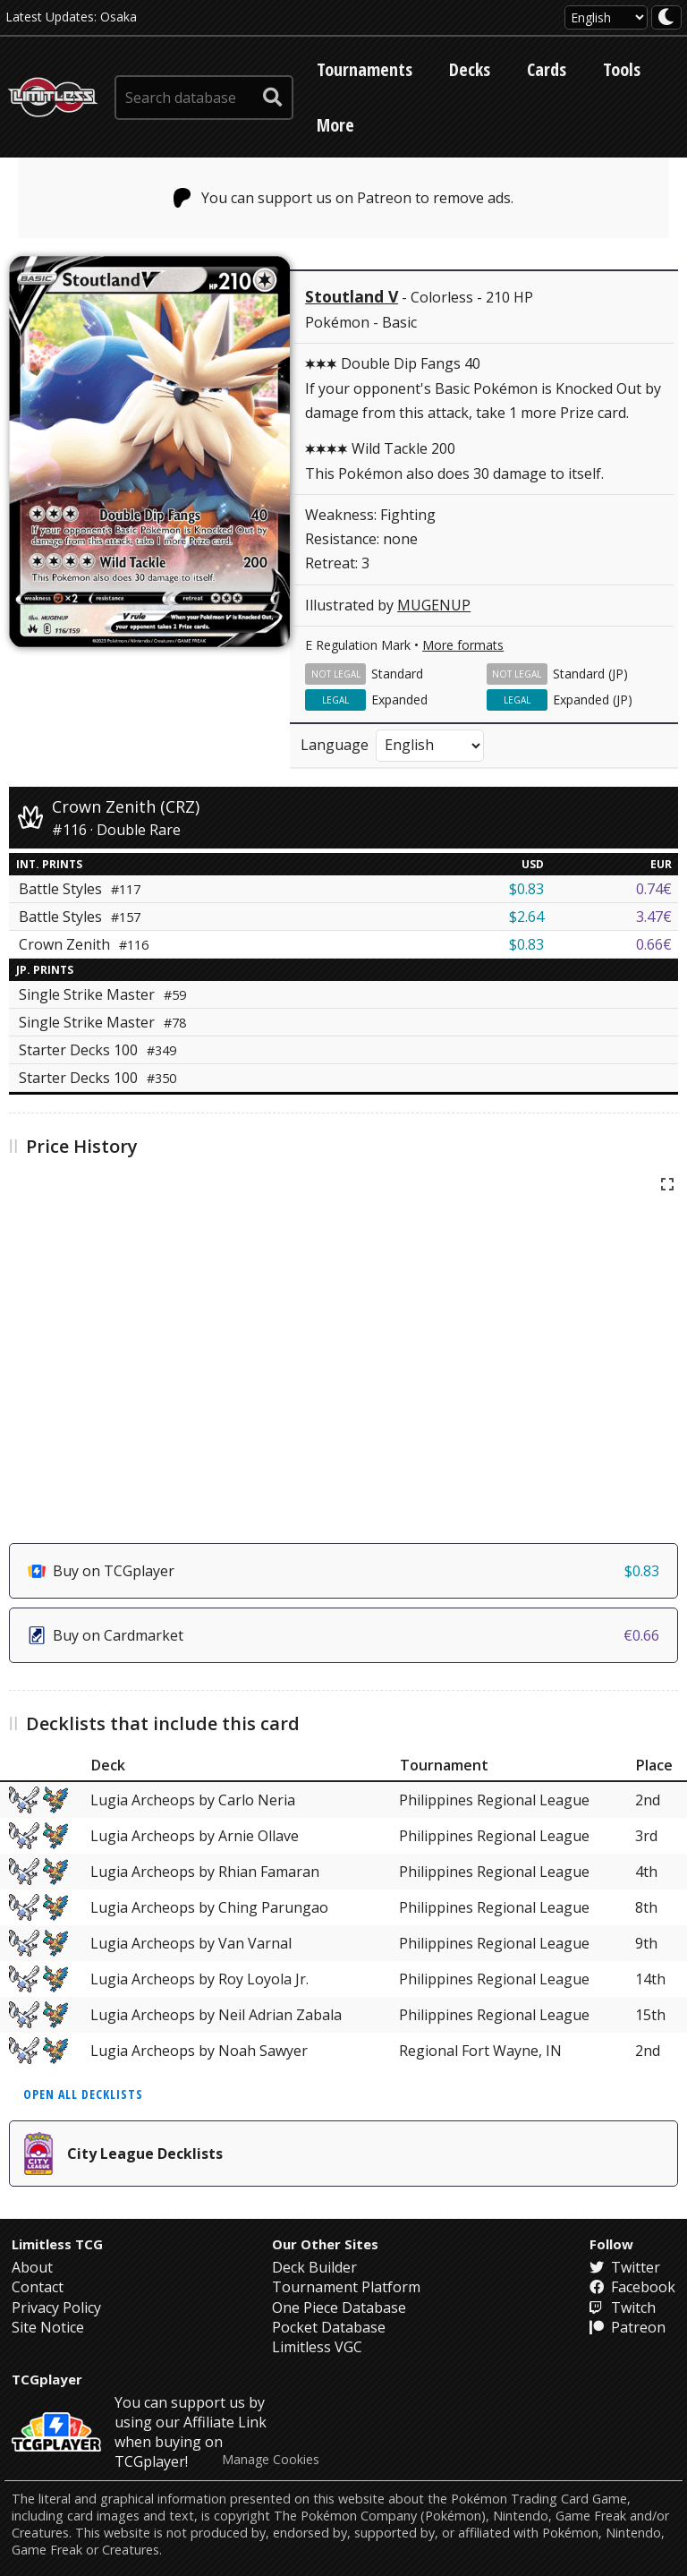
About (32, 2267)
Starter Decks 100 (97, 1050)
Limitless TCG (57, 2244)
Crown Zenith (83, 944)
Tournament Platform (346, 2287)
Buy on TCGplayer (343, 1571)
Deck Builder (314, 2267)
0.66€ (654, 944)
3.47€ (654, 916)
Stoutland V (351, 296)
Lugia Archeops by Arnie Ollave (194, 1836)
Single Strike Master (102, 994)
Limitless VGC (317, 2347)
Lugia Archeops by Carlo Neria (192, 1800)
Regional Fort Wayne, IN (480, 2050)
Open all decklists (83, 2094)
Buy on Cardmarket (343, 1635)
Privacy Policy (56, 2307)
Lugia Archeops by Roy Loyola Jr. (199, 1979)
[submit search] (273, 97)
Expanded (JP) (592, 699)
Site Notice (48, 2327)
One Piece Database (339, 2307)
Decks (469, 69)
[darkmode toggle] (666, 17)
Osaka (118, 16)
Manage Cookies (270, 2459)
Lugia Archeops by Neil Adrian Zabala (216, 2015)
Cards (546, 69)
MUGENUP (434, 605)
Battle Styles (79, 889)
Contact (38, 2287)
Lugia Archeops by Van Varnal (191, 1943)
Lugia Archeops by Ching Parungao (209, 1907)
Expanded (399, 699)
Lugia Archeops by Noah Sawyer (199, 2050)
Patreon (627, 2327)
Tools (621, 69)
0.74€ (654, 889)
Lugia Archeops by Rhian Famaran (204, 1871)
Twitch (622, 2307)
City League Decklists (123, 2153)
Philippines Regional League (494, 1800)
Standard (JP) (590, 673)
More (335, 125)
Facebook (632, 2287)
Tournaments (364, 69)
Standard (397, 673)
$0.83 (526, 889)
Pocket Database (329, 2327)
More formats (463, 644)
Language (335, 745)
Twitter (624, 2267)
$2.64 (526, 916)
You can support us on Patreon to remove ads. (344, 198)
